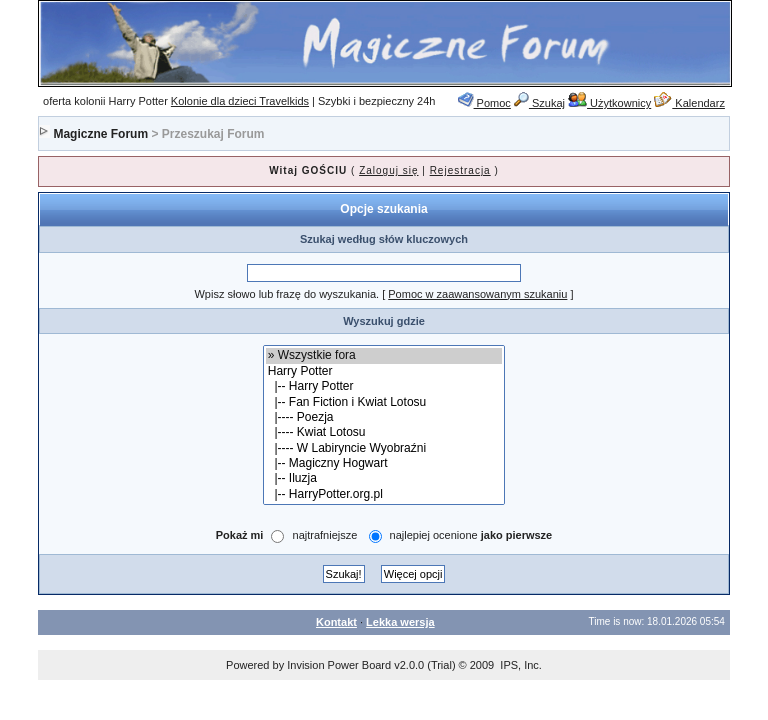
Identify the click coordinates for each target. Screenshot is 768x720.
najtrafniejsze (325, 536)
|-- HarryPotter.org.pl (384, 494)
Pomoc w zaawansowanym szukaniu (477, 294)
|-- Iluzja (384, 478)
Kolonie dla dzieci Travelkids (240, 101)
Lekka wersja (400, 622)
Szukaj (539, 103)
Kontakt (336, 622)
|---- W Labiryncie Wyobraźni (384, 448)
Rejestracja (460, 170)
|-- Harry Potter (384, 386)
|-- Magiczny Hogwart (384, 463)
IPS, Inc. (521, 665)
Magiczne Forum (100, 134)
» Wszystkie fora (384, 355)
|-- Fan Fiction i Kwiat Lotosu (384, 402)
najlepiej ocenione (471, 536)
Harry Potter (384, 371)
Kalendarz (689, 103)
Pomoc (484, 103)
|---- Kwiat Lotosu (384, 432)
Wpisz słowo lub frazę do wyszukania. (286, 294)
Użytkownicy (609, 103)
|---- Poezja (384, 417)
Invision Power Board (339, 665)
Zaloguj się (388, 170)
